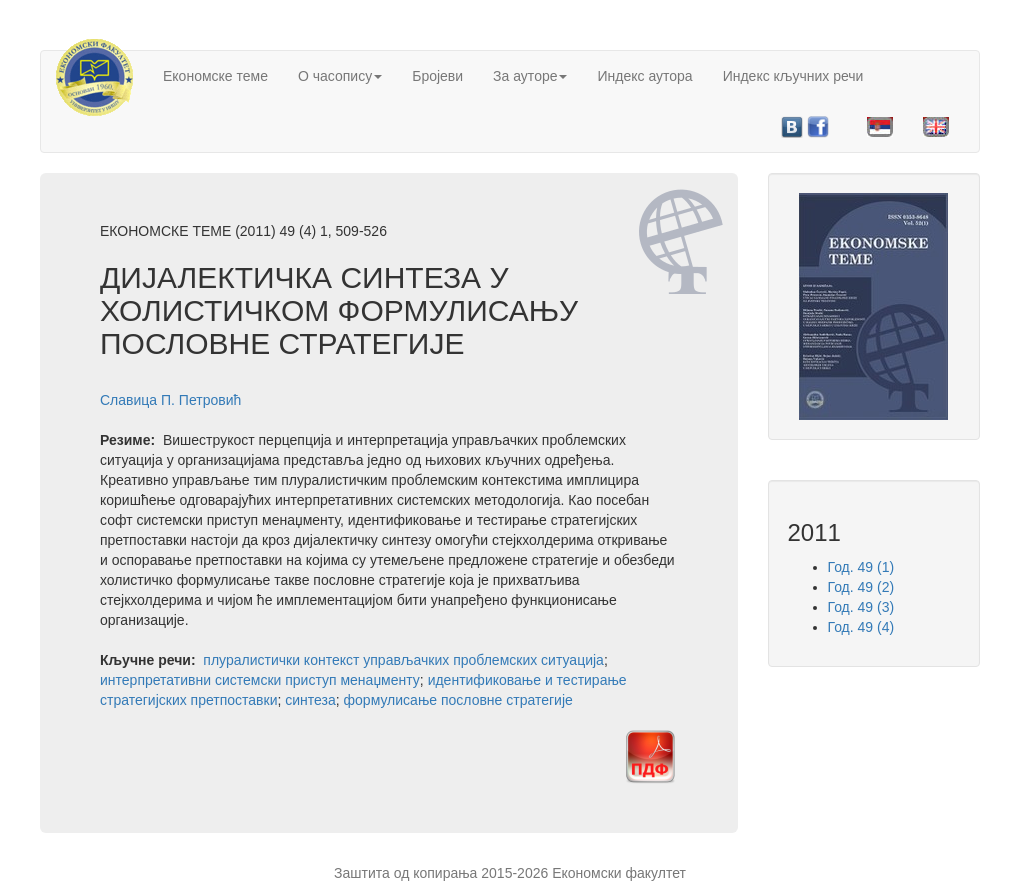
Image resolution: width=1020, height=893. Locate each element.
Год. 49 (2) (861, 587)
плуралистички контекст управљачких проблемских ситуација (403, 660)
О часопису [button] (340, 76)
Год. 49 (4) (861, 627)
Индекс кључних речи (793, 76)
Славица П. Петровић (170, 400)
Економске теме (215, 76)
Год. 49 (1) (861, 567)
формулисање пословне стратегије (458, 700)
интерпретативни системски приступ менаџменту (260, 680)
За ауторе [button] (530, 76)
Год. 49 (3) (861, 607)
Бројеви (437, 76)
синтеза (310, 700)
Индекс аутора (644, 76)
